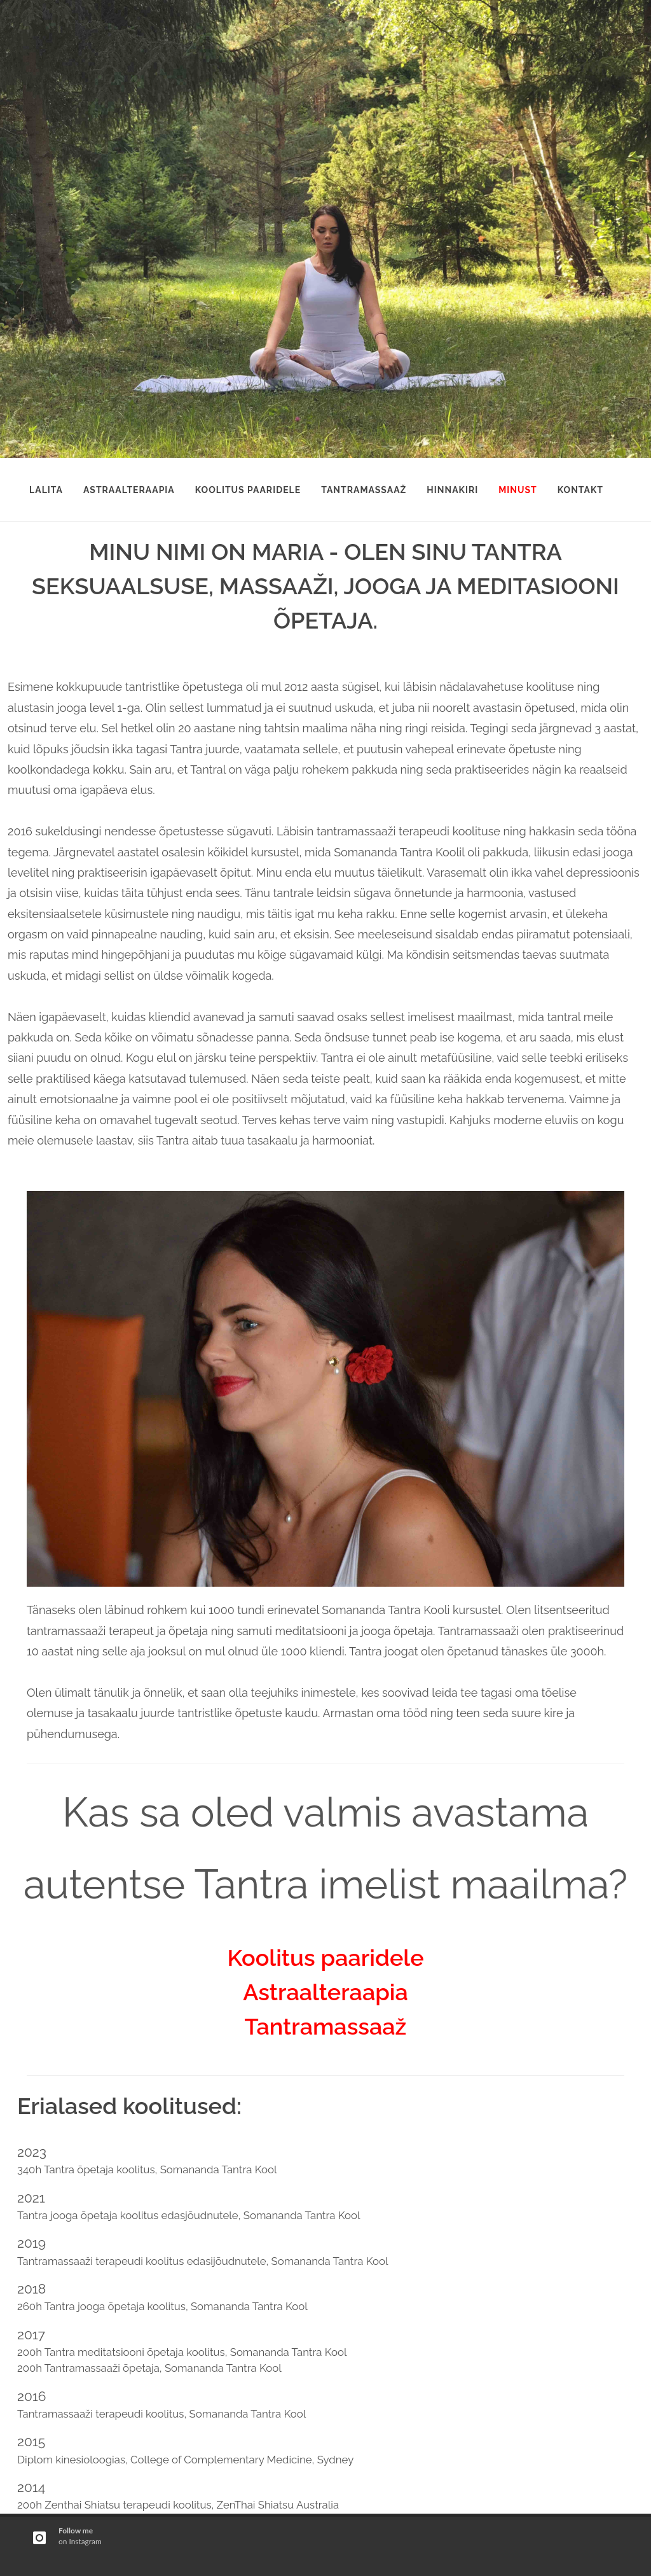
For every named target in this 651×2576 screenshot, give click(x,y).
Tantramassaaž (326, 2026)
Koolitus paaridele (325, 1957)
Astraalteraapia (325, 1992)
